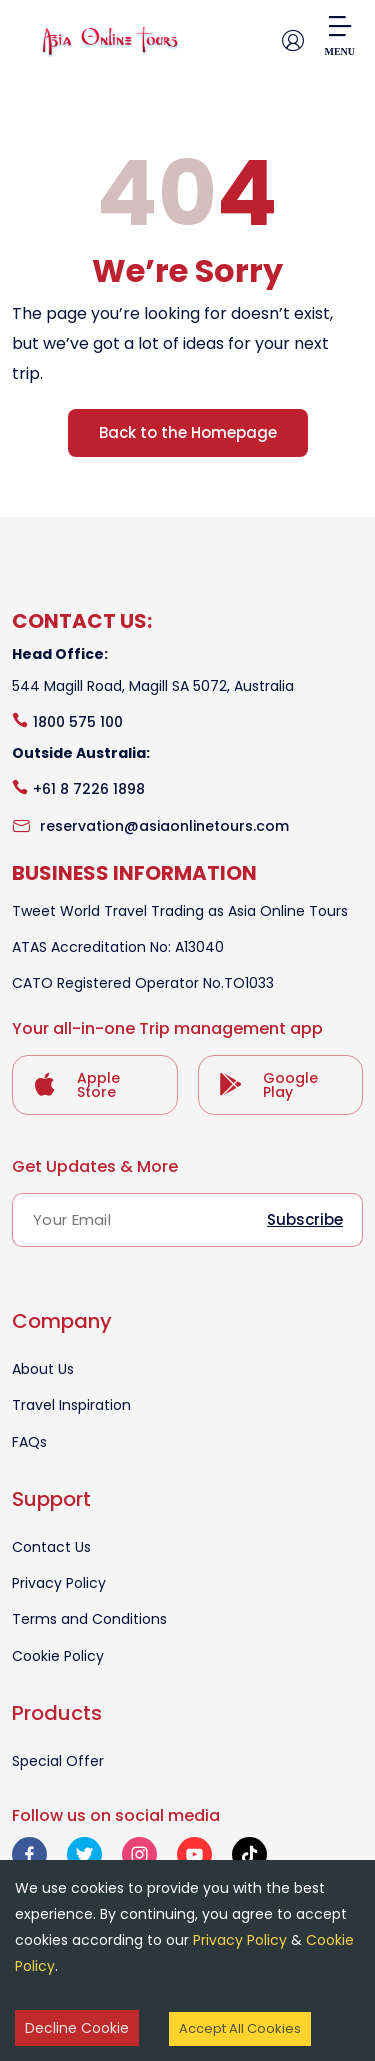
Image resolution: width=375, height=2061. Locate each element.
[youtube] (194, 1854)
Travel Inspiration (71, 1405)
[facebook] (29, 1854)
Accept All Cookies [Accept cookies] (240, 2028)
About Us (43, 1369)
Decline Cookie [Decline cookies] (77, 2028)
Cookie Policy (58, 1656)
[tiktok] (249, 1854)
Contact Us (51, 1547)
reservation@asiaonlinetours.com (164, 826)
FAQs (29, 1442)
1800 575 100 (78, 722)
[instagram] (139, 1854)
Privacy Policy (59, 1583)
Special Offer (58, 1761)
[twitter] (84, 1854)
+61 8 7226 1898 (89, 789)
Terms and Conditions (89, 1619)
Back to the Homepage (188, 432)
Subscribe (305, 1219)
